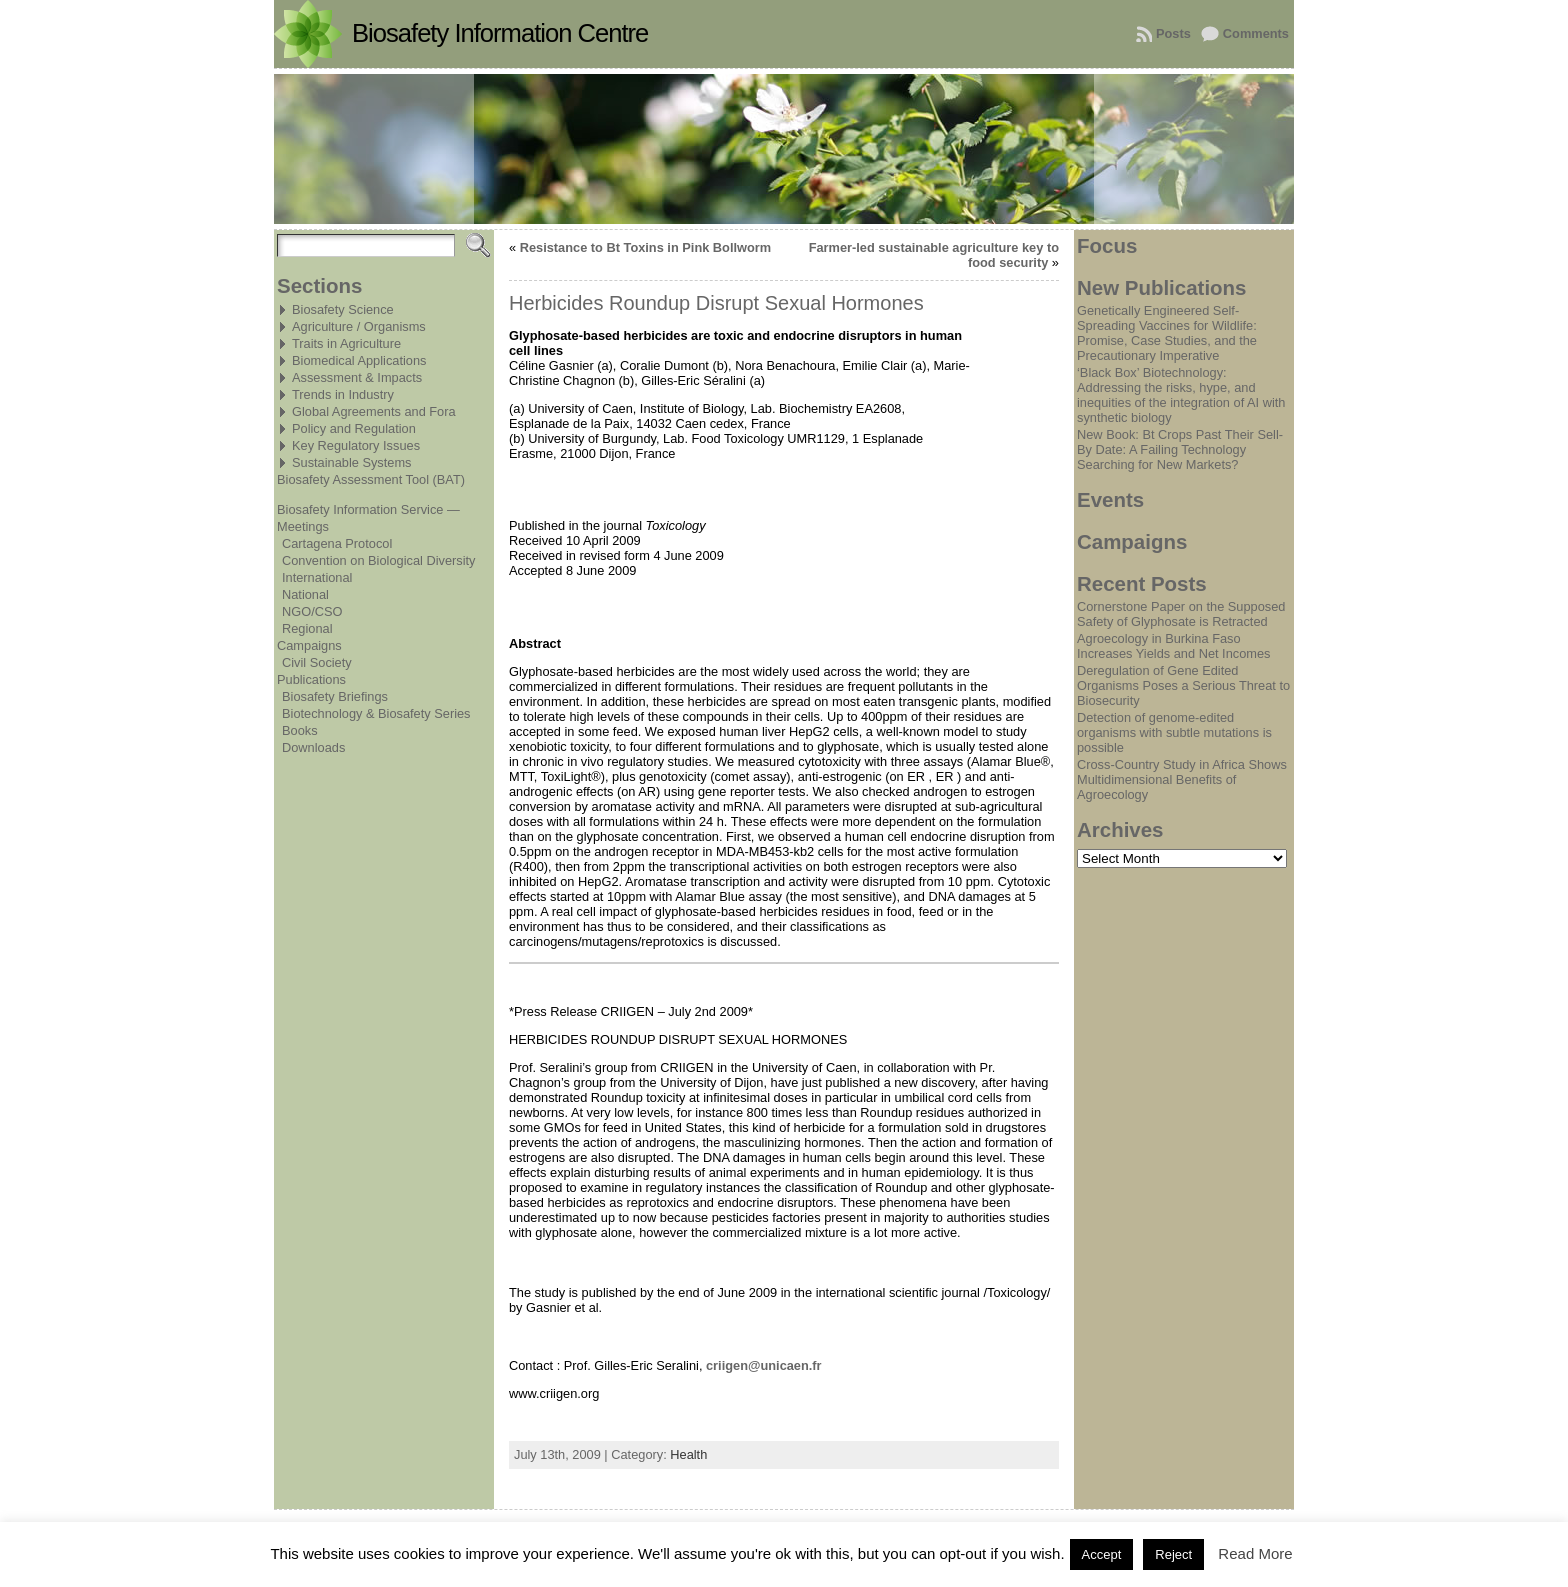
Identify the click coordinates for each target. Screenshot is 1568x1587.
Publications (311, 679)
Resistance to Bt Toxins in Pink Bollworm (645, 247)
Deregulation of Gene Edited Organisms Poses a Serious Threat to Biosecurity (1183, 685)
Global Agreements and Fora (374, 411)
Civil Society (317, 662)
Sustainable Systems (352, 462)
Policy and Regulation (354, 428)
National (305, 594)
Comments (1256, 33)
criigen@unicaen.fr (764, 1365)
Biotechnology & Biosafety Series (376, 713)
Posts (1173, 33)
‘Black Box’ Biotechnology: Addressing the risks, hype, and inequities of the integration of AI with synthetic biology (1181, 395)
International (317, 577)
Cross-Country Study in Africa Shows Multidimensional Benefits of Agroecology (1182, 779)
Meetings (303, 526)
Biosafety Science (343, 309)
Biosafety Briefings (335, 696)
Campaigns (309, 645)
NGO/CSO (312, 611)
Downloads (313, 747)
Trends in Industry (343, 394)
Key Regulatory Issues (356, 445)
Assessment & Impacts (357, 377)
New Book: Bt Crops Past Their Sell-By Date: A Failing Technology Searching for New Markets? (1180, 449)
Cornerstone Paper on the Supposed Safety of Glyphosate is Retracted (1181, 614)
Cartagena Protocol (337, 543)
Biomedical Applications (359, 360)
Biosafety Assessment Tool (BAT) (371, 479)
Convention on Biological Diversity (378, 560)
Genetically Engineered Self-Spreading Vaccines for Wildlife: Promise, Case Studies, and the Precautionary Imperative (1167, 333)
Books (300, 730)
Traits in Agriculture (346, 343)
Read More (1255, 1553)
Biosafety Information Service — (368, 509)
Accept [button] (1102, 1554)
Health (688, 1454)
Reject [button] (1173, 1554)
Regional (307, 628)
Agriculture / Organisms (359, 326)
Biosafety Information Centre (500, 33)
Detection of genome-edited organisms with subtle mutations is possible (1174, 732)
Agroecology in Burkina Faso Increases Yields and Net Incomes (1173, 646)
